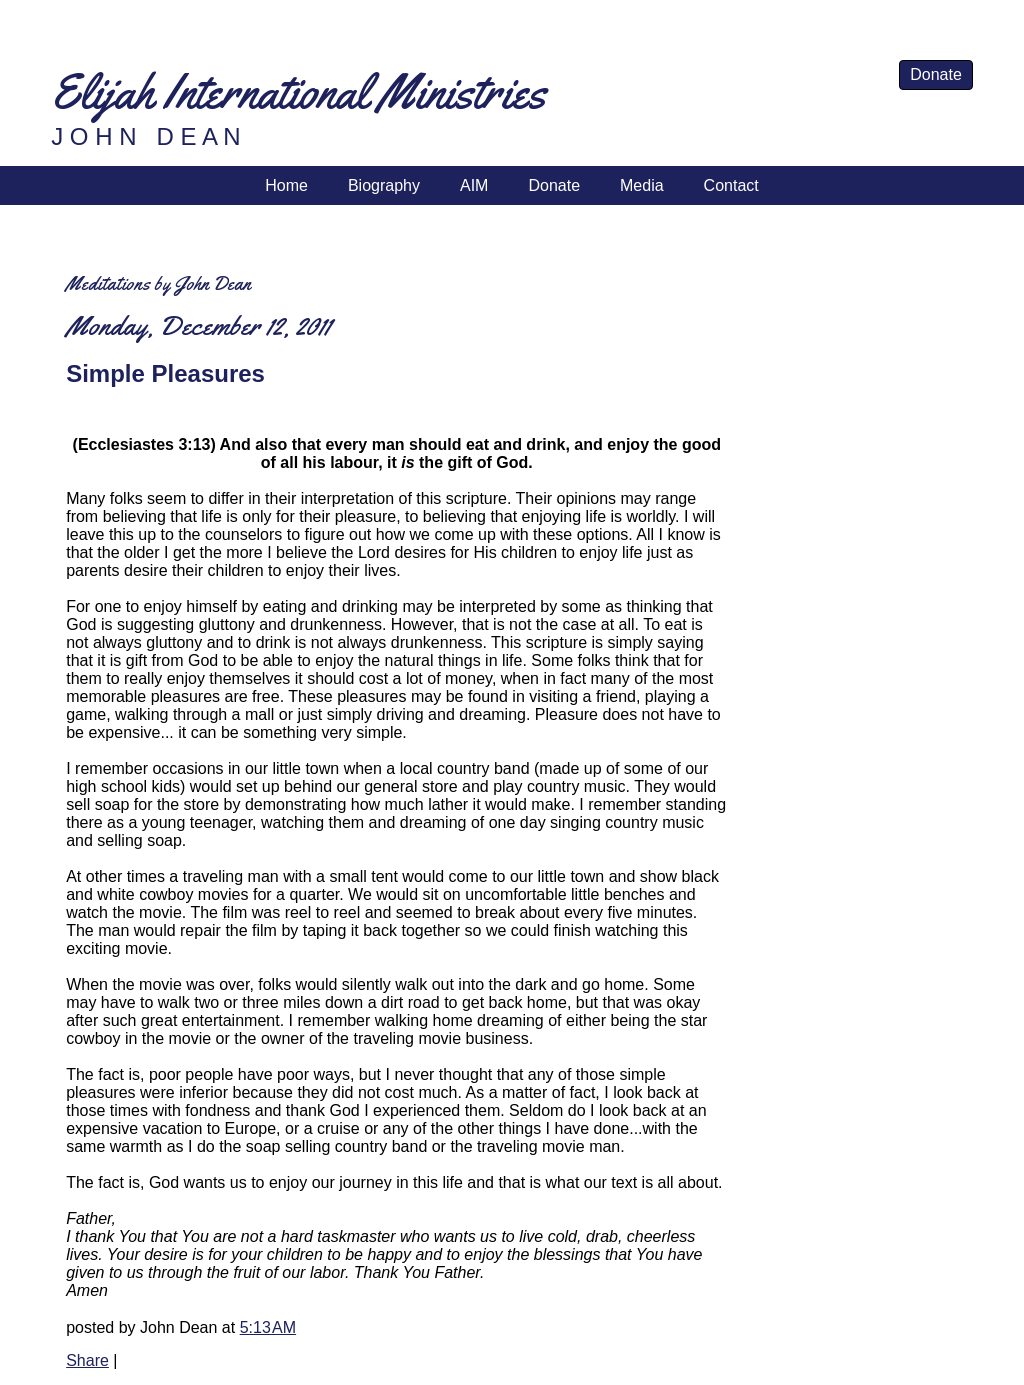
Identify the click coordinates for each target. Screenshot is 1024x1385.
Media (642, 185)
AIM (474, 185)
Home (286, 185)
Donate (936, 74)
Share (87, 1360)
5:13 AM (268, 1327)
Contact (731, 185)
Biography (384, 185)
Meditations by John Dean (158, 283)
